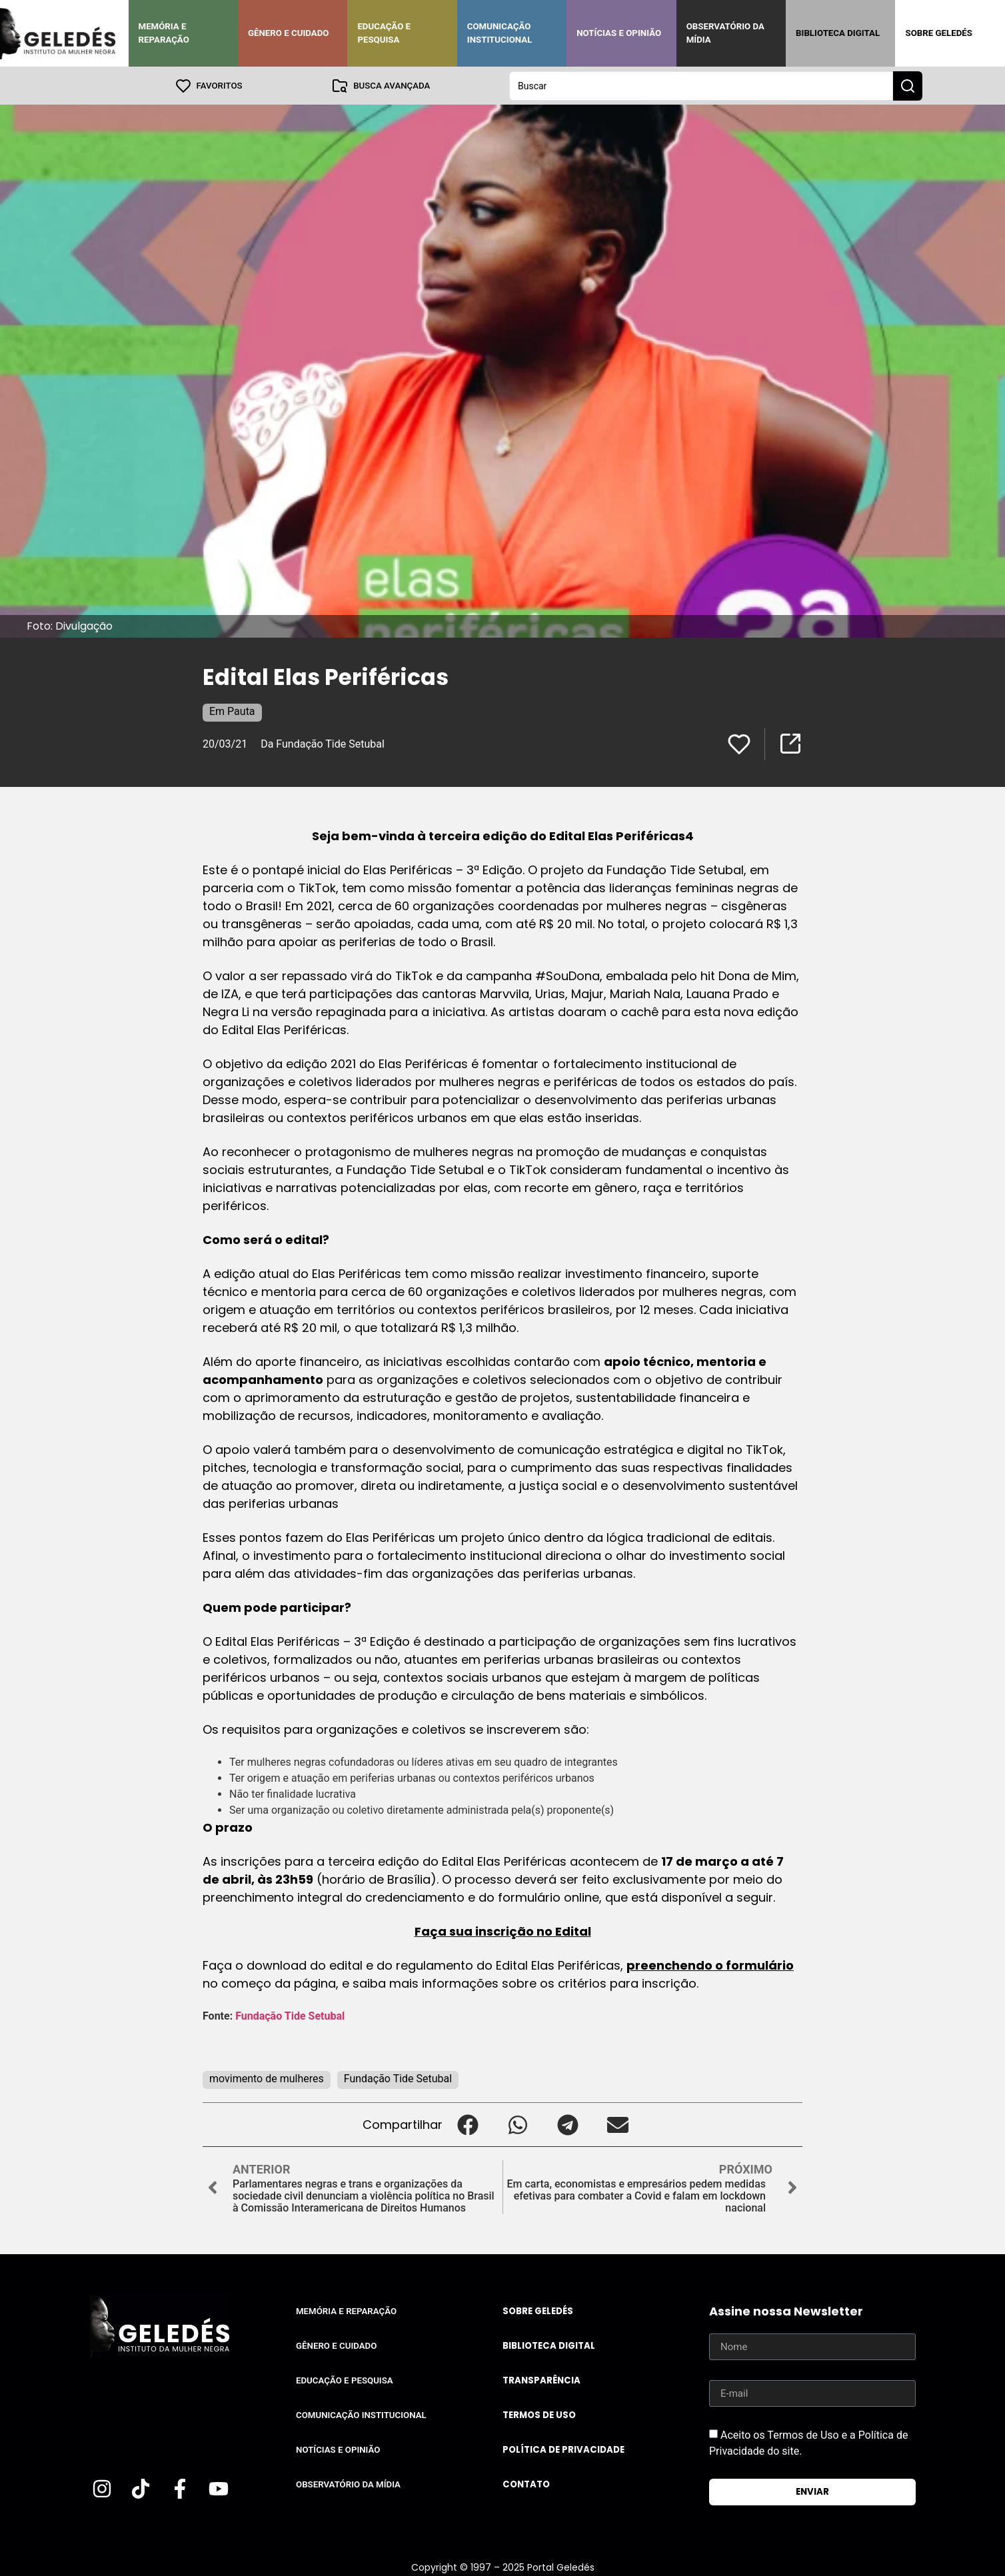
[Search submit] (907, 85)
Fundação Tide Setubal (291, 2015)
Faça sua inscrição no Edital (503, 1930)
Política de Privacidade (563, 2449)
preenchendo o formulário (710, 1964)
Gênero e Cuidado (288, 33)
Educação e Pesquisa (384, 33)
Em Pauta (232, 710)
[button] (468, 2124)
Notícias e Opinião (618, 33)
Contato (526, 2483)
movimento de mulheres (266, 2078)
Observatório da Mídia (725, 33)
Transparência (541, 2379)
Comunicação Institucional (499, 33)
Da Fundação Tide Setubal (324, 743)
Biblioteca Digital (838, 33)
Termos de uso (539, 2414)
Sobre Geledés (938, 33)
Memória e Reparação (164, 33)
